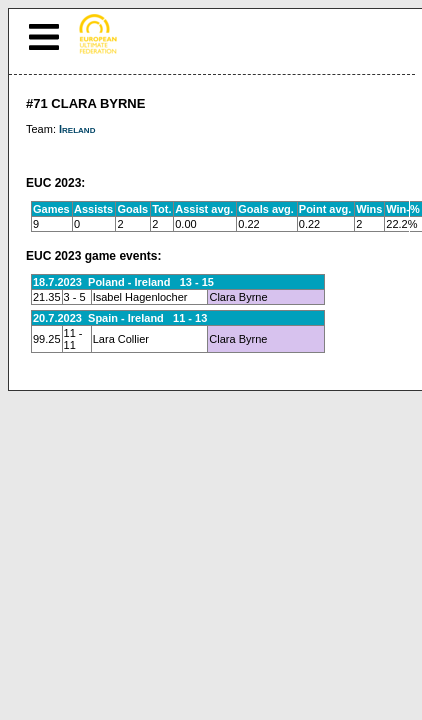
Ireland (77, 129)
